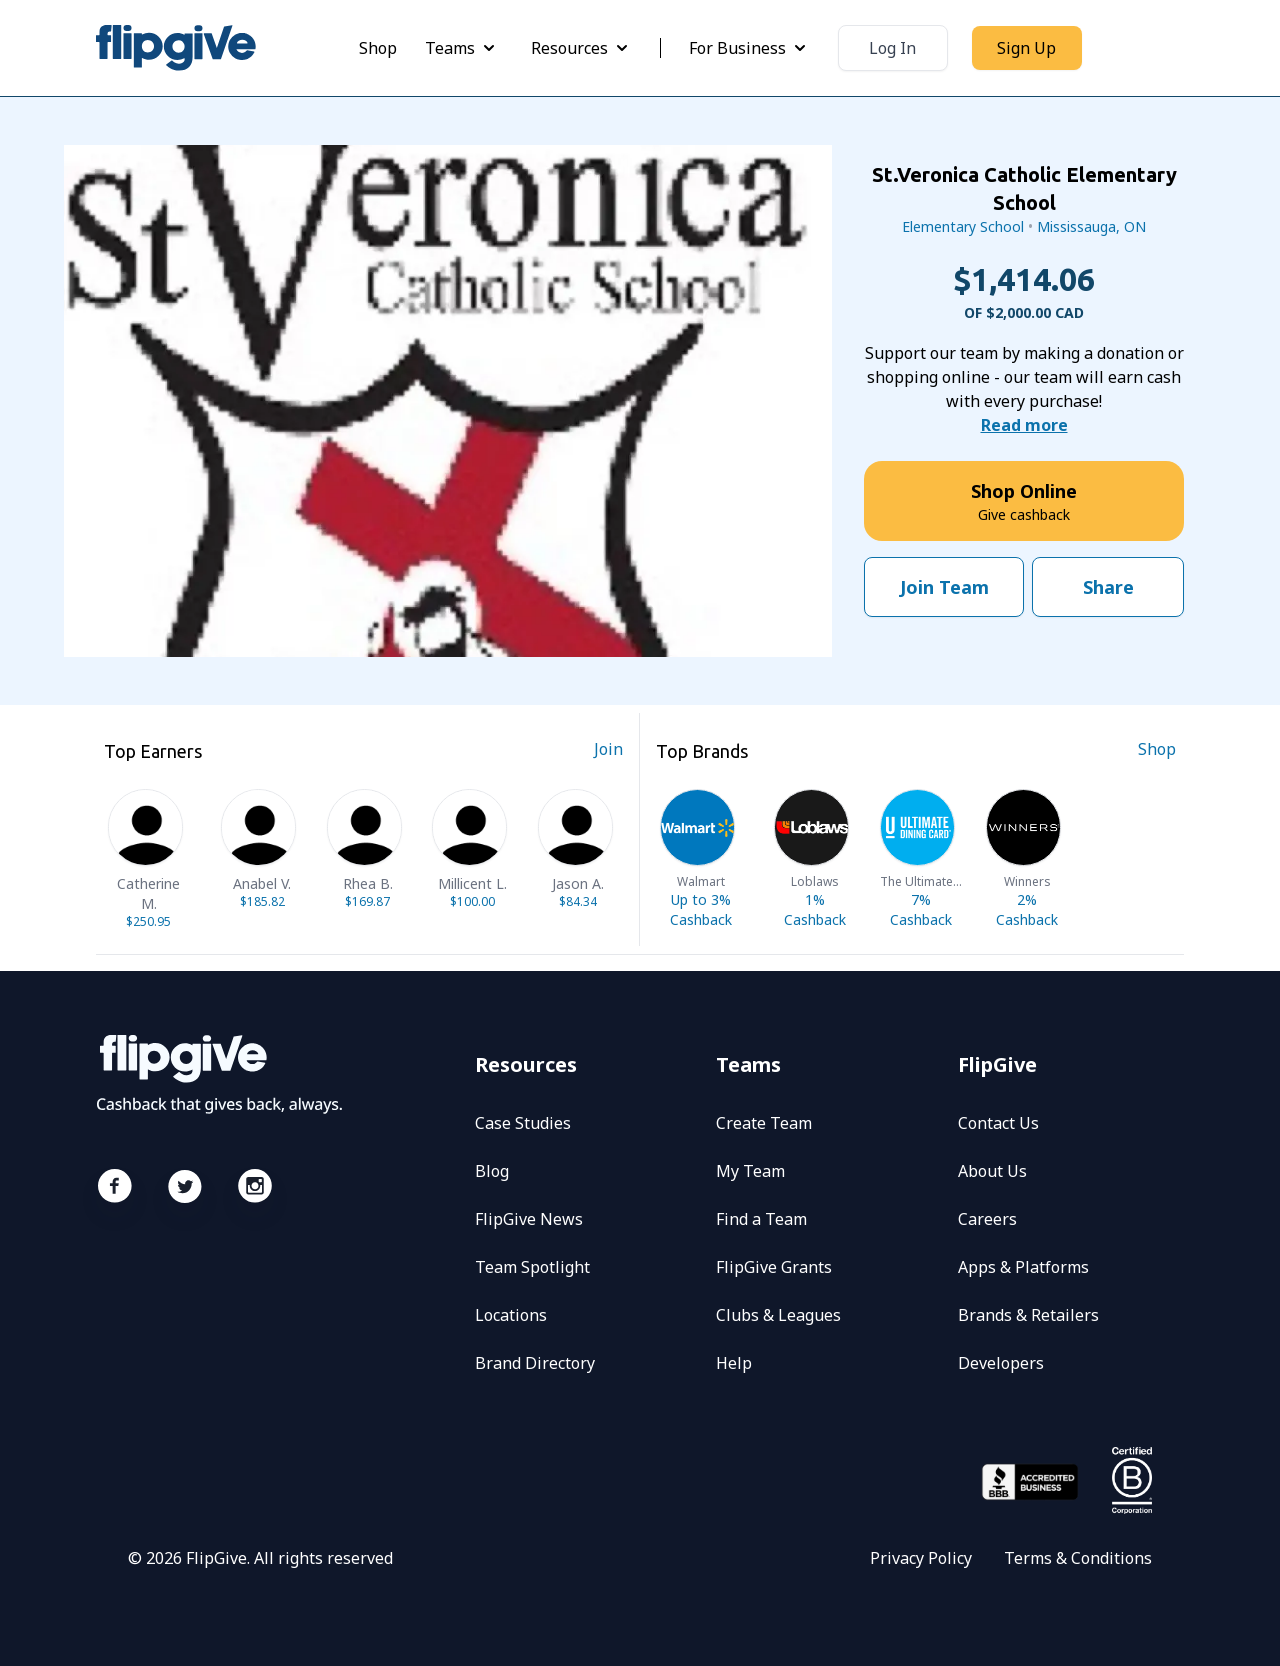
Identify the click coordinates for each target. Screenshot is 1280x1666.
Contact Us (998, 1123)
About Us (992, 1171)
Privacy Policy (921, 1558)
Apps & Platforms (1023, 1267)
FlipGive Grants (774, 1267)
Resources (581, 48)
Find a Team (761, 1219)
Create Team (764, 1123)
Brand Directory (535, 1363)
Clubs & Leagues (778, 1315)
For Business (749, 48)
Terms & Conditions (1078, 1558)
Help (734, 1363)
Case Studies (523, 1123)
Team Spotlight (532, 1267)
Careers (987, 1219)
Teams (462, 48)
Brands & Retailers (1028, 1315)
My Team (750, 1171)
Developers (1001, 1363)
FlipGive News (529, 1219)
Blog (492, 1171)
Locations (511, 1315)
